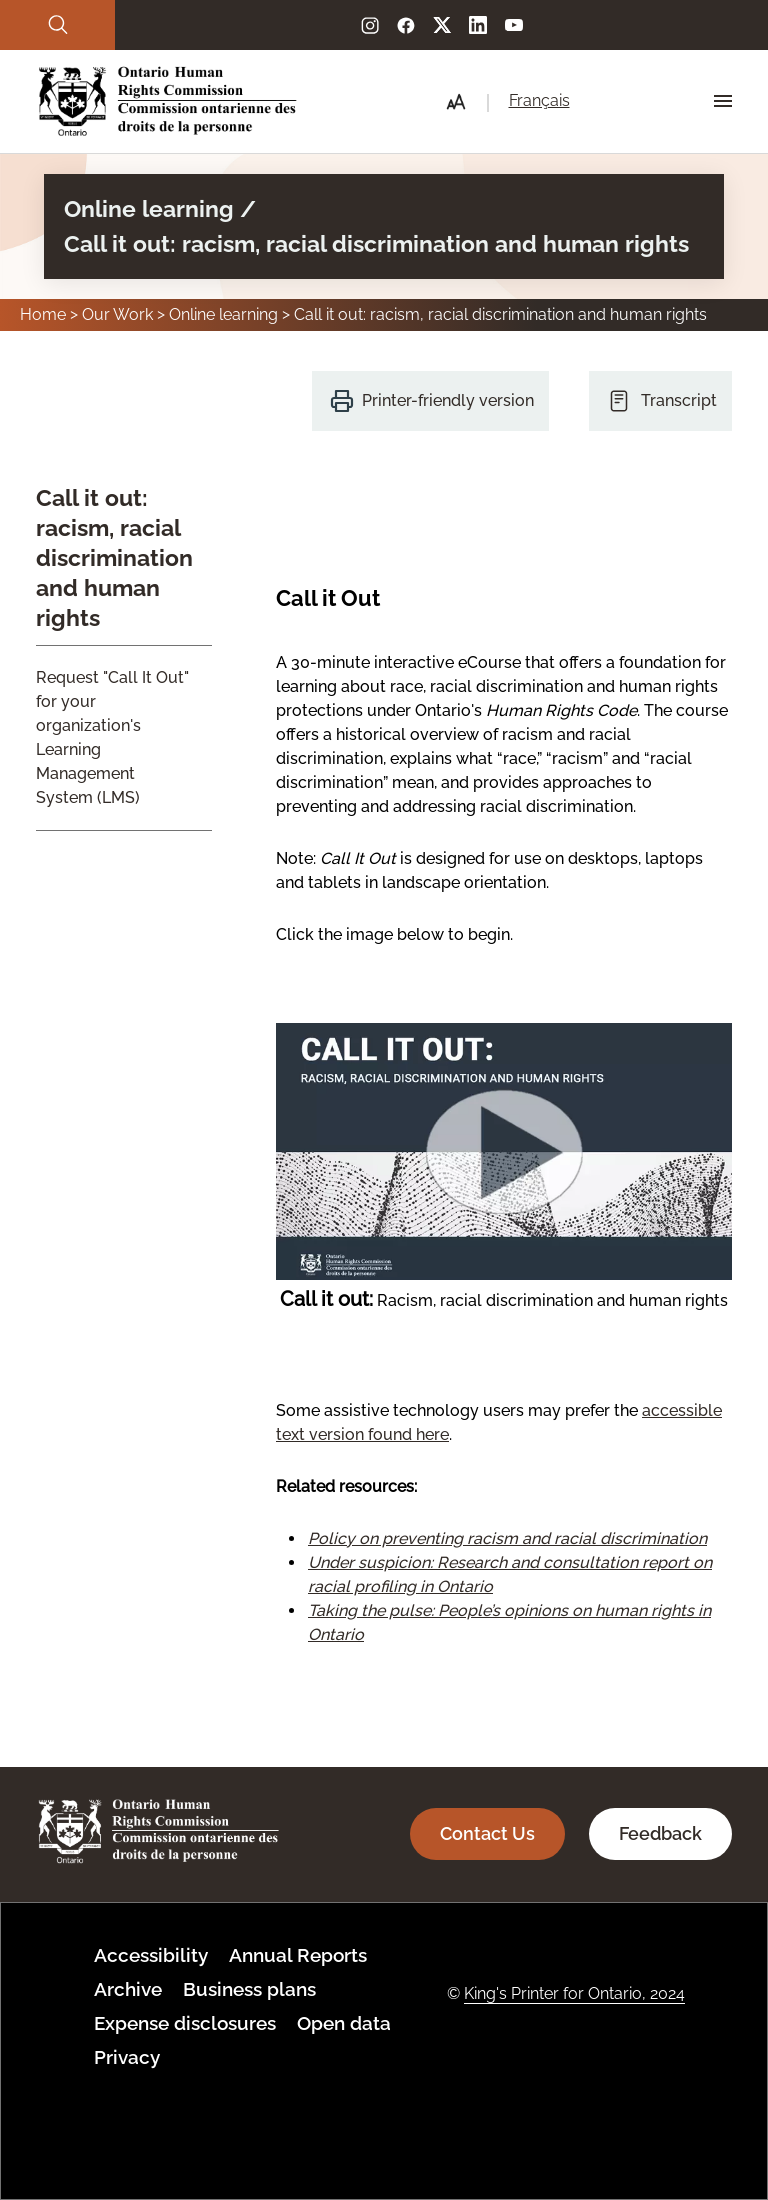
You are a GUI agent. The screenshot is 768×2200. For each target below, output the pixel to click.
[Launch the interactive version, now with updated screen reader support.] (504, 1274)
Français (539, 100)
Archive (128, 1989)
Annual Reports (298, 1955)
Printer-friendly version (448, 400)
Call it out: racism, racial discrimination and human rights (114, 557)
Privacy (127, 2057)
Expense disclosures (185, 2023)
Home (43, 314)
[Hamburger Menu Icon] (723, 101)
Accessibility (151, 1955)
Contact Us (487, 1833)
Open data (344, 2023)
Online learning (223, 314)
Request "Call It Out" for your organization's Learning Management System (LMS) (112, 737)
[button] (456, 102)
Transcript (679, 400)
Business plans (249, 1989)
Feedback (660, 1833)
